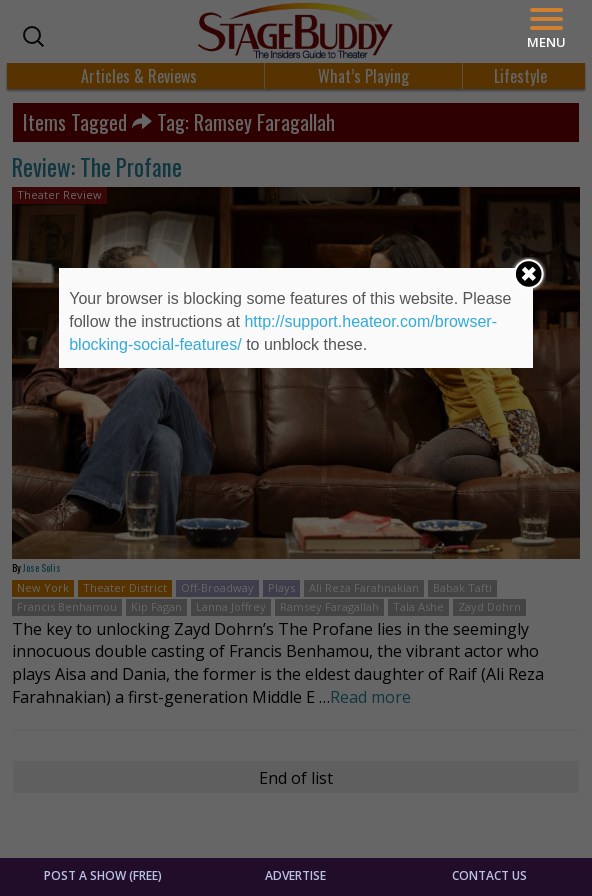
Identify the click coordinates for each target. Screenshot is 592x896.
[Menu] (546, 28)
